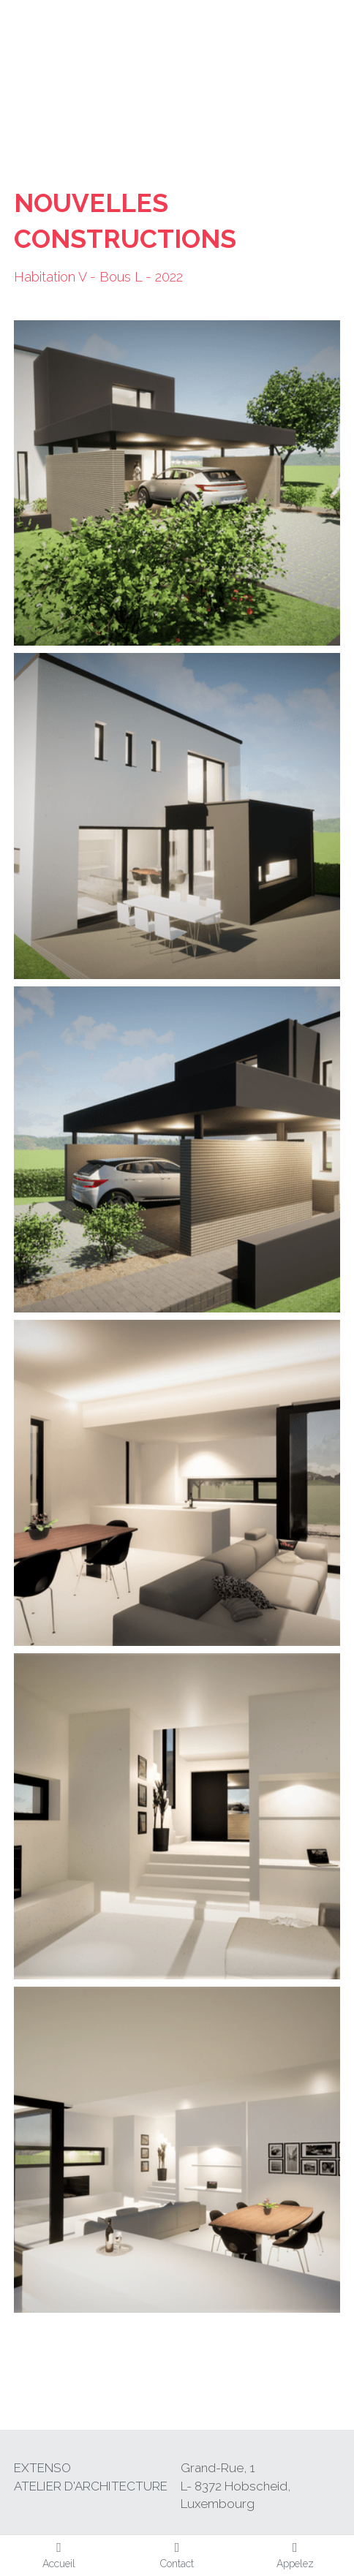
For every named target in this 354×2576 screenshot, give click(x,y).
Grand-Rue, (215, 2467)
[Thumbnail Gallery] (177, 483)
